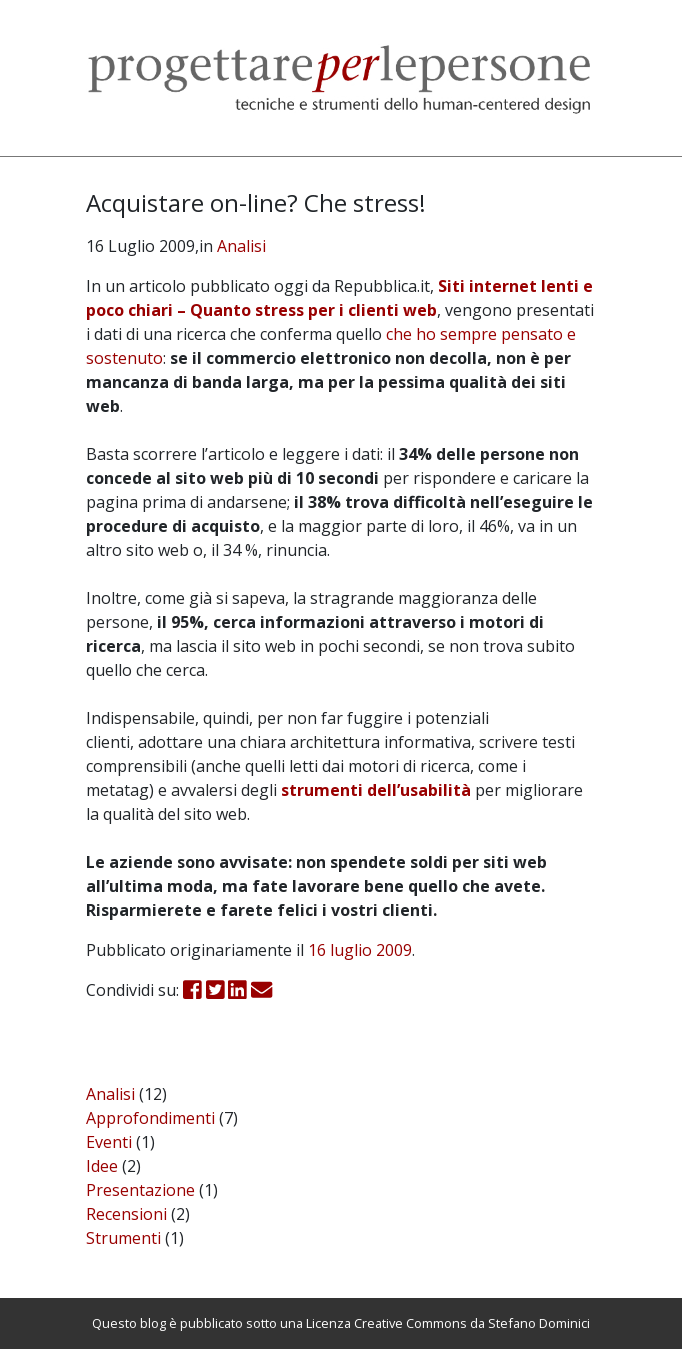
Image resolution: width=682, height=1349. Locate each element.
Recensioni (126, 1214)
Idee (102, 1166)
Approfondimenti (150, 1118)
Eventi (109, 1142)
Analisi (241, 246)
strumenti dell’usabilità (376, 790)
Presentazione (140, 1190)
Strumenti (123, 1238)
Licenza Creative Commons (386, 1323)
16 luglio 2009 (360, 950)
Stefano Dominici (539, 1323)
